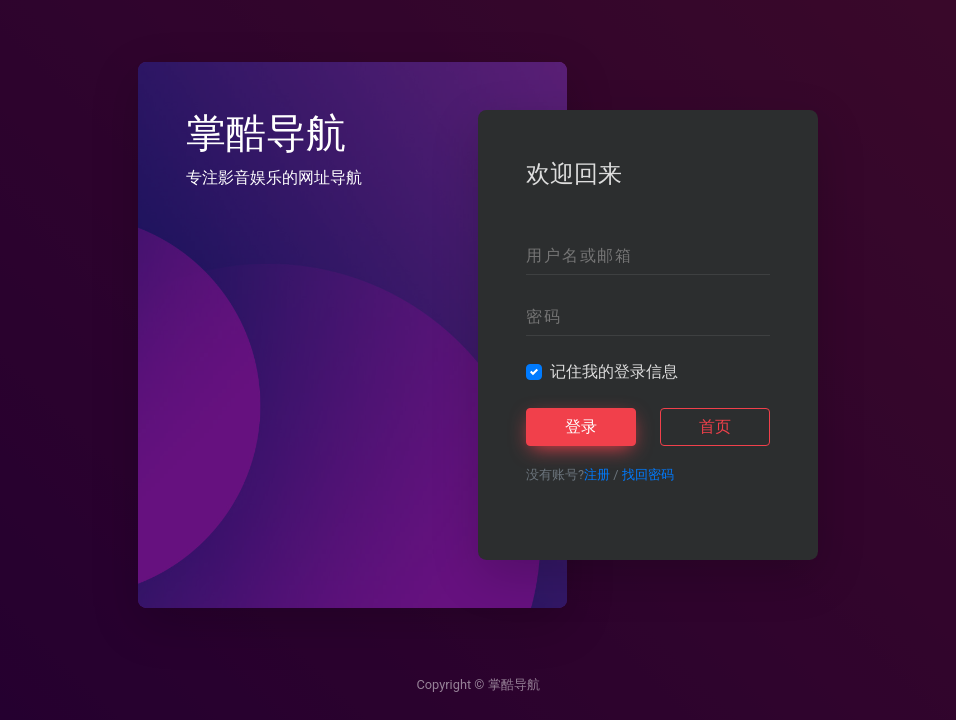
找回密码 (648, 474)
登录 (581, 426)
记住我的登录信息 (614, 371)
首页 (715, 426)
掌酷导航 (514, 684)
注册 (597, 474)
